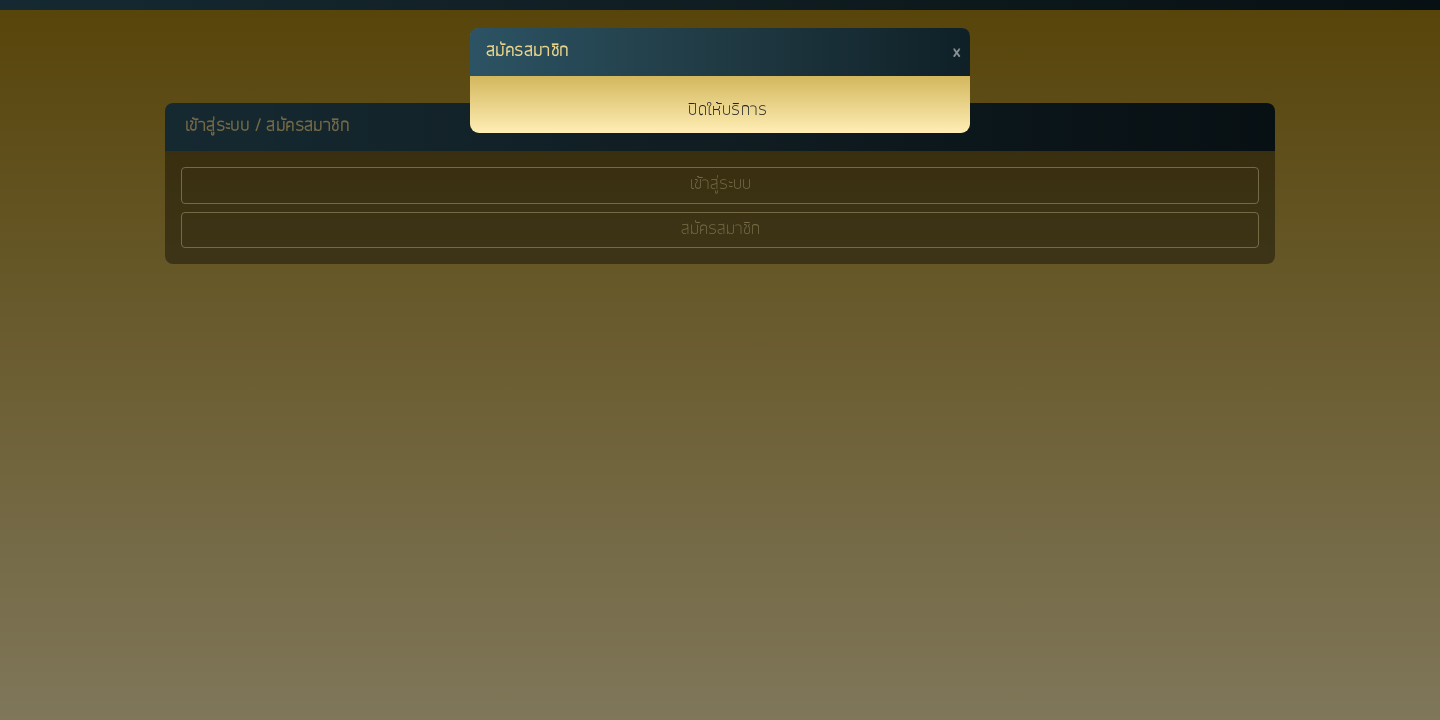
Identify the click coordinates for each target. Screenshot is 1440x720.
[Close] (956, 52)
